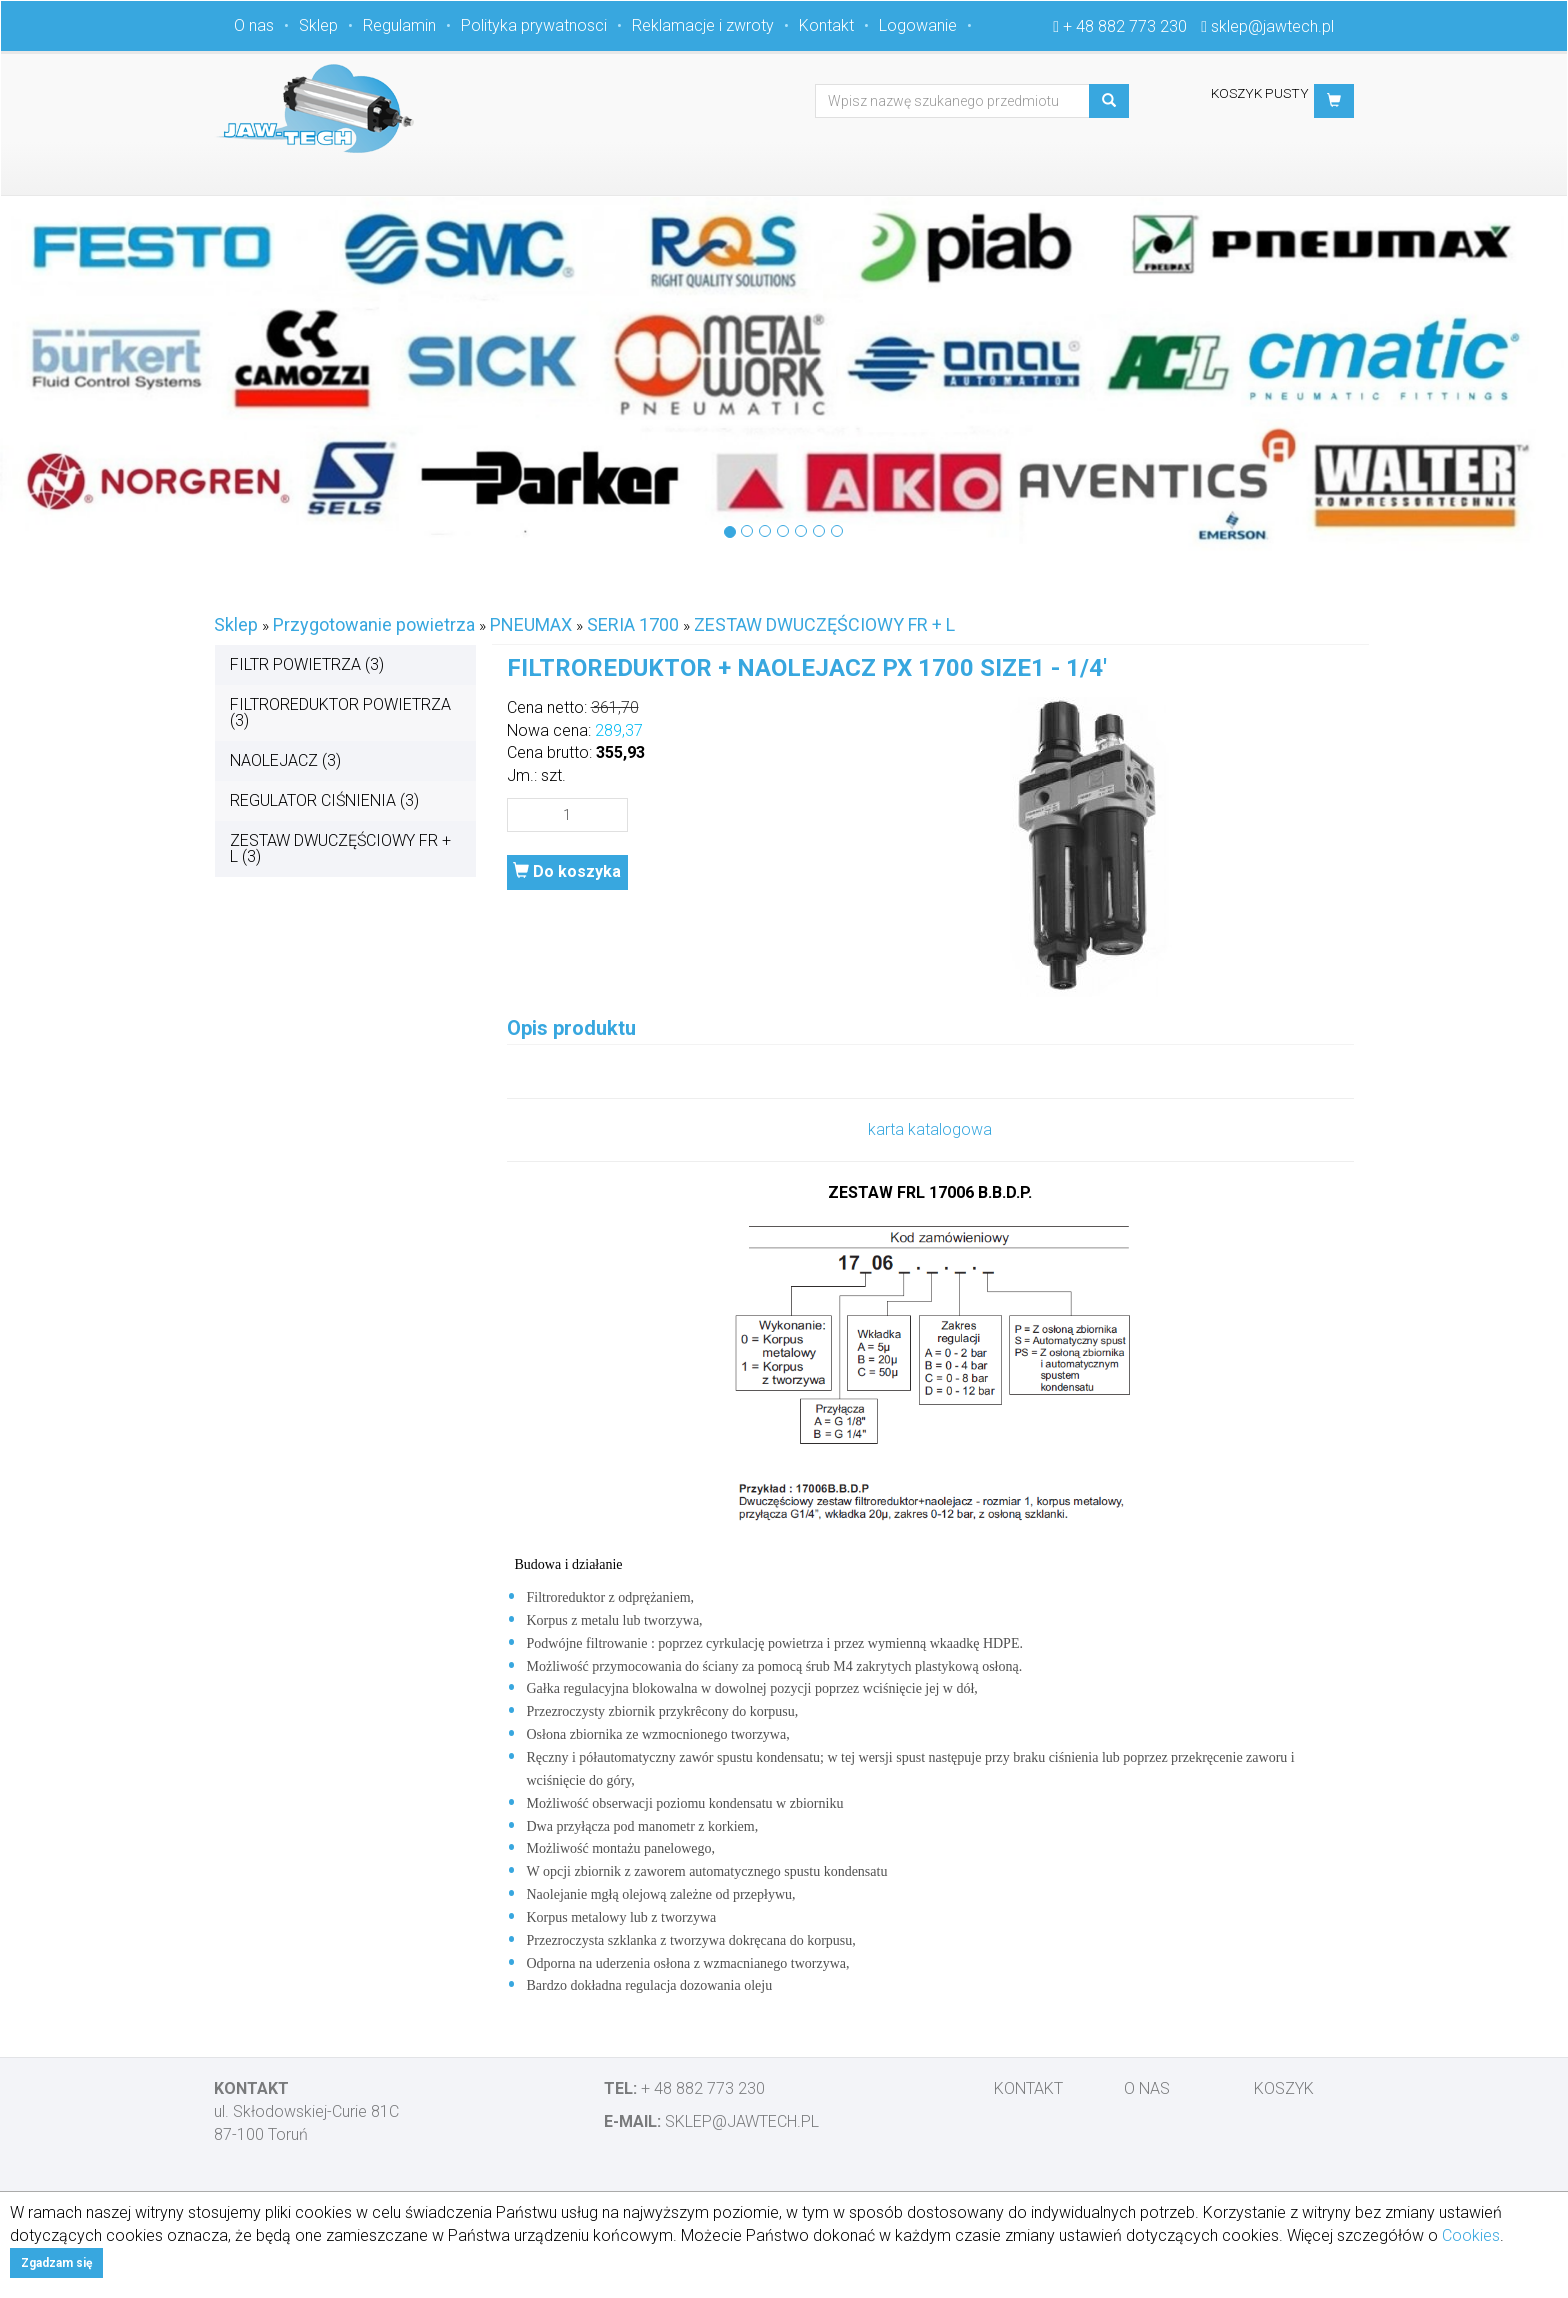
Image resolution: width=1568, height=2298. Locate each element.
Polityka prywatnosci (534, 25)
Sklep (318, 25)
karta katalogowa (930, 1129)
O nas (254, 25)
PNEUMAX (531, 624)
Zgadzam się (56, 2263)
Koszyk (1284, 2088)
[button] (1334, 101)
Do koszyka (567, 871)
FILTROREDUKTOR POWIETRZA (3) (340, 712)
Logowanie (918, 25)
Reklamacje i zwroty (703, 25)
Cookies (1471, 2235)
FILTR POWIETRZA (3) (307, 664)
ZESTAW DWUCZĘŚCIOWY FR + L (824, 624)
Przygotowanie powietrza (374, 624)
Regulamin (399, 25)
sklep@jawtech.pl (1272, 26)
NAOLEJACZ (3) (285, 760)
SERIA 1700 (633, 624)
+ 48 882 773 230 (1125, 26)
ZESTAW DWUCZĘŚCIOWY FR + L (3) (340, 848)
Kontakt (826, 25)
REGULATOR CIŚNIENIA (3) (324, 800)
